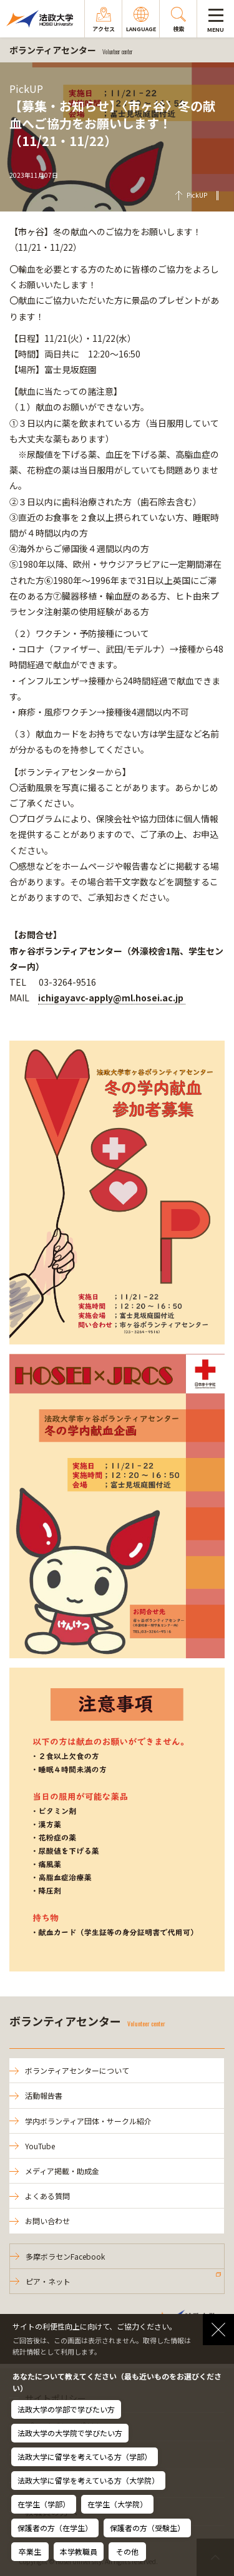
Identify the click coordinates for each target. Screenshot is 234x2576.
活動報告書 (43, 2095)
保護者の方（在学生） (54, 2527)
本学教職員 (78, 2551)
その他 (127, 2551)
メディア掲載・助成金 (62, 2170)
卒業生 (30, 2551)
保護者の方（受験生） (147, 2527)
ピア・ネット (48, 2281)
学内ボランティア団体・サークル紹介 (88, 2121)
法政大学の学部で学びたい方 (66, 2409)
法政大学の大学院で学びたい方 (69, 2433)
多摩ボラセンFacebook (65, 2256)
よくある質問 (47, 2195)
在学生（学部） (43, 2504)
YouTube (40, 2146)
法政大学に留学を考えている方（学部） (84, 2456)
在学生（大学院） (117, 2504)
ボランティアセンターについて (77, 2070)
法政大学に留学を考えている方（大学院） (88, 2480)
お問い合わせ (47, 2220)
